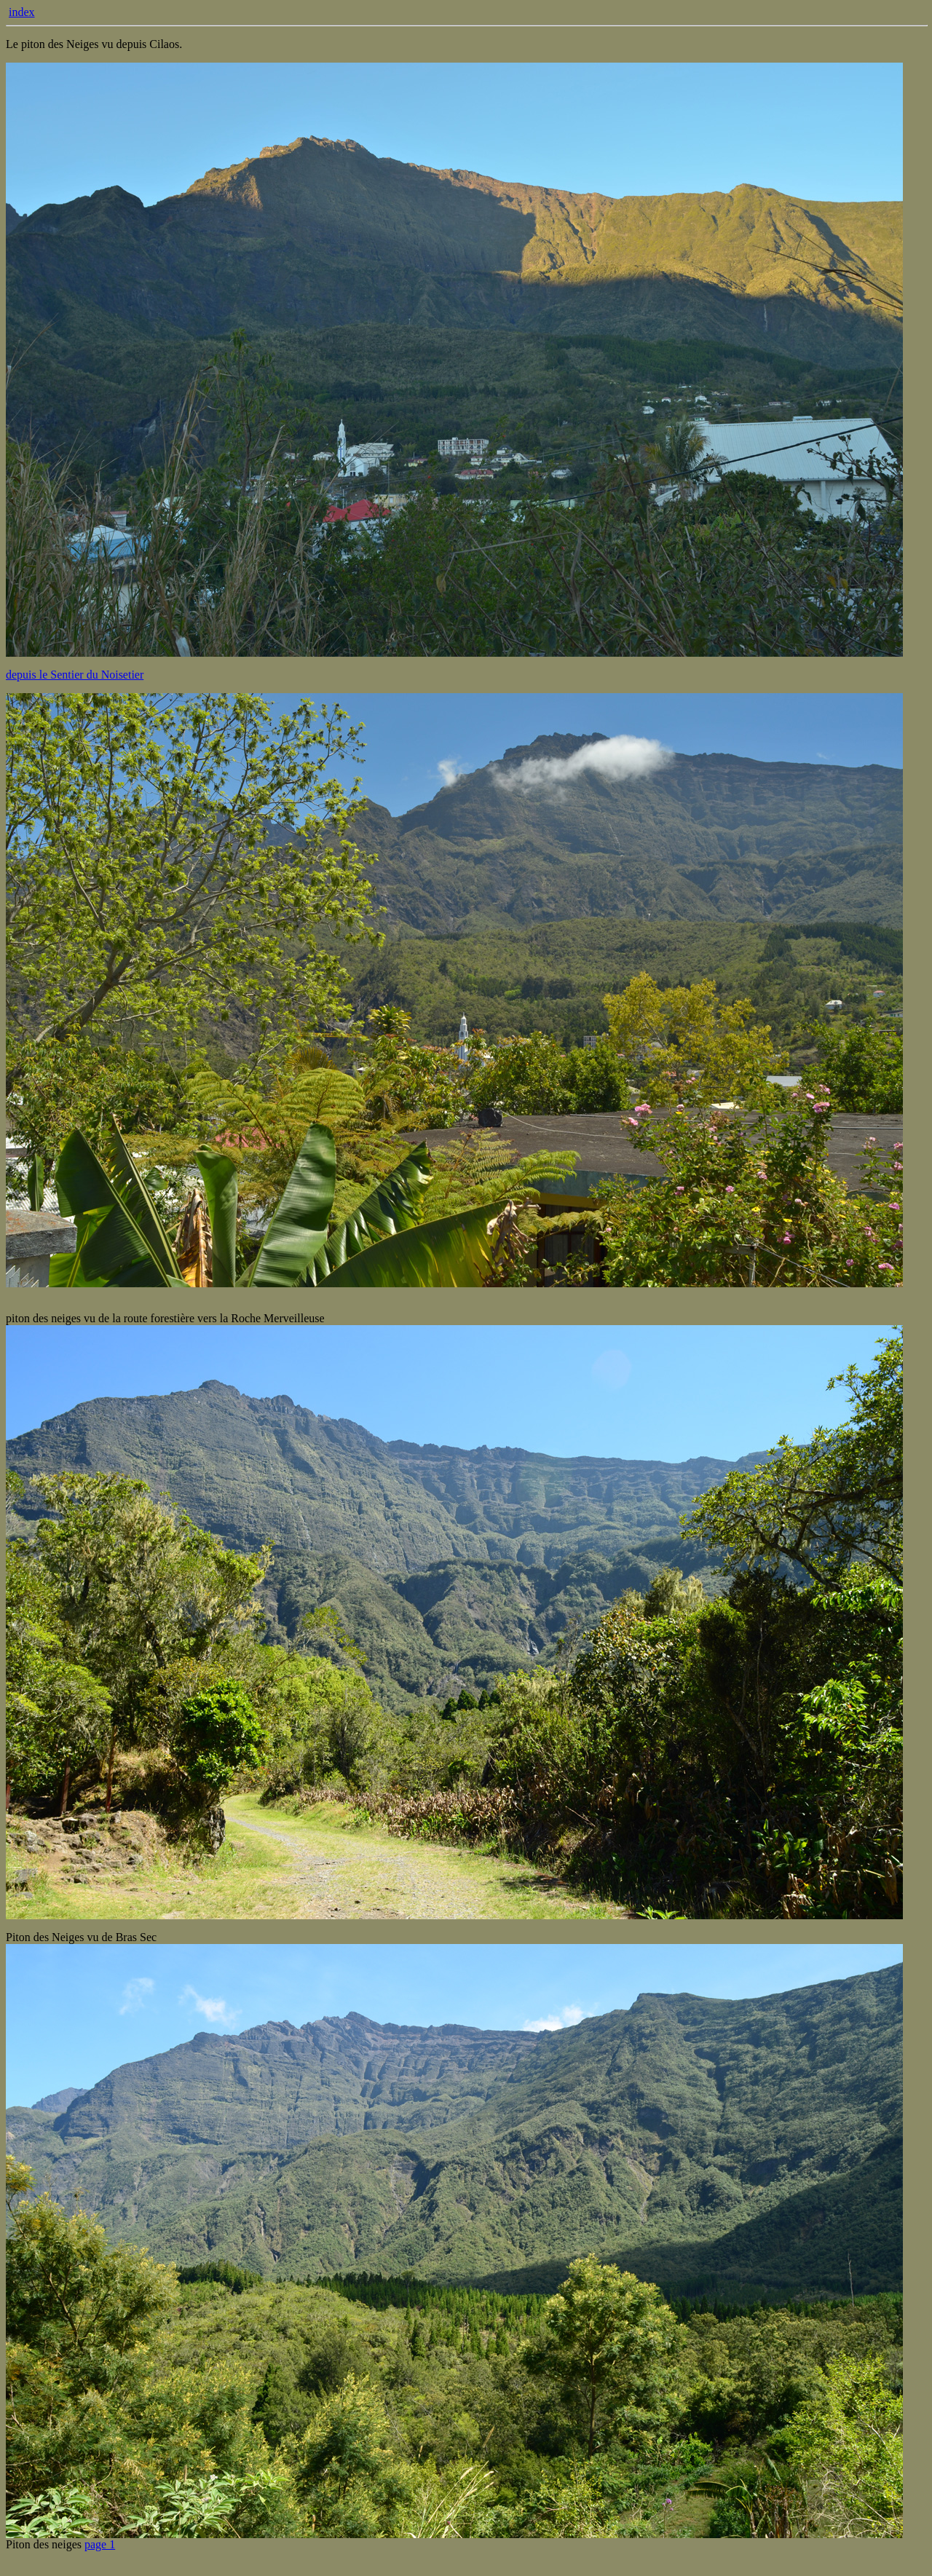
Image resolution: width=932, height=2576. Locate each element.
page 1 (99, 2544)
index (22, 12)
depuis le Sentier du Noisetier (74, 674)
